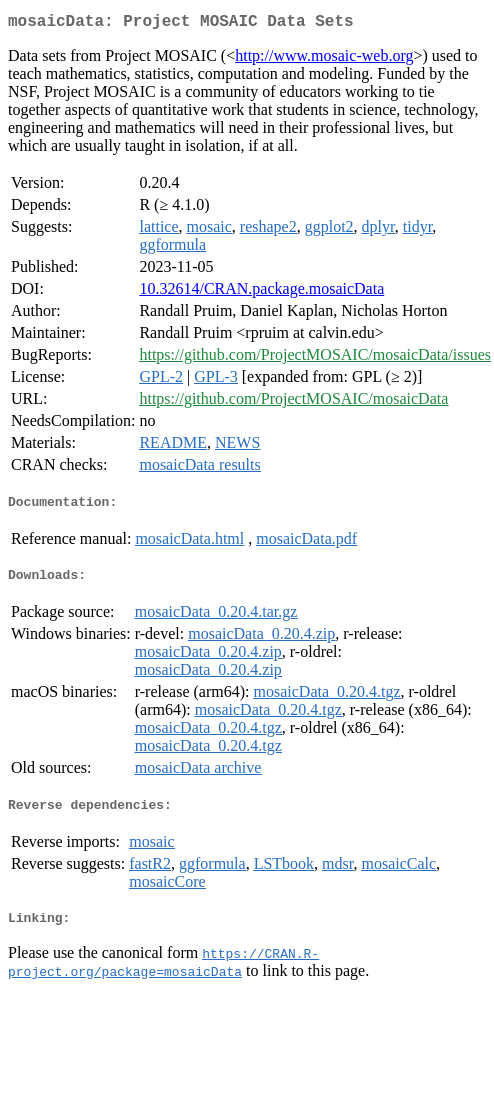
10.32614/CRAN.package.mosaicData (261, 292)
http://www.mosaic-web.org (324, 59)
